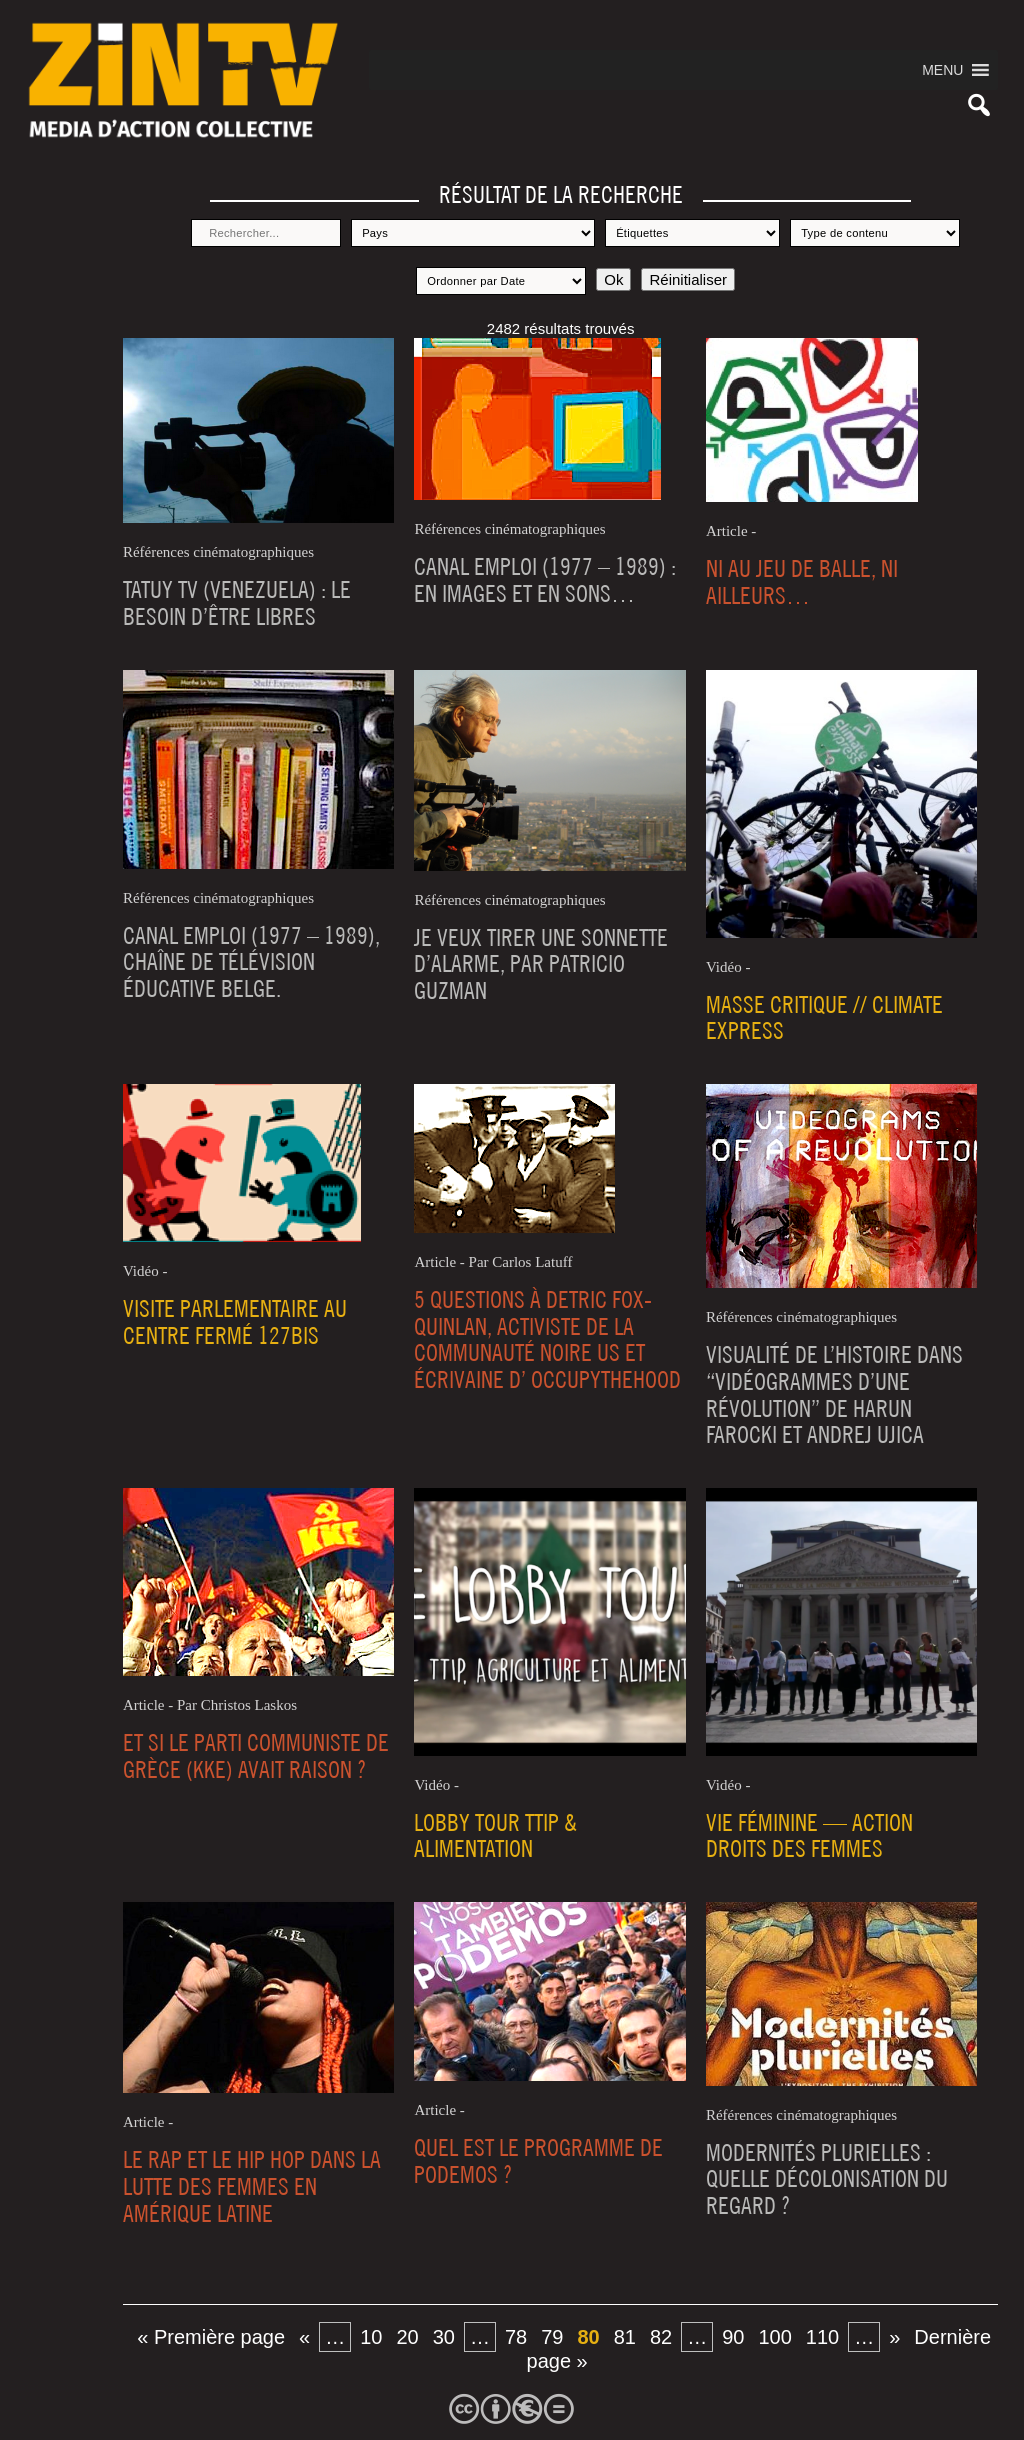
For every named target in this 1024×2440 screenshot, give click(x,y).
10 (371, 2337)
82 (661, 2337)
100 (774, 2337)
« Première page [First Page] (211, 2337)
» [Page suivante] (894, 2337)
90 (733, 2337)
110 (822, 2337)
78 (516, 2337)
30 (444, 2337)
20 (407, 2337)
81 (625, 2337)
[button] (942, 70)
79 (552, 2337)
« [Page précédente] (304, 2337)
